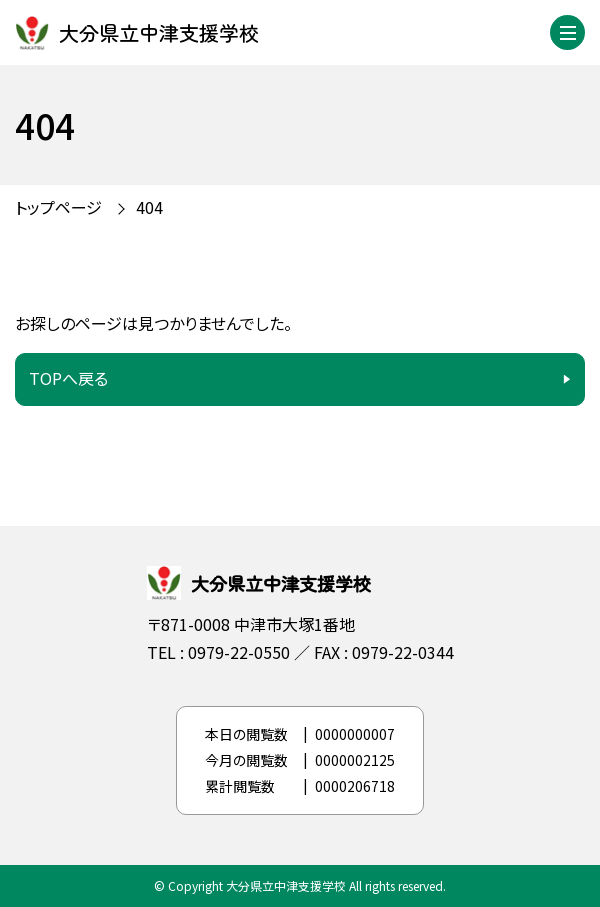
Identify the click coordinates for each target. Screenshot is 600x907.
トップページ (58, 207)
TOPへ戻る (68, 378)
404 (149, 207)
